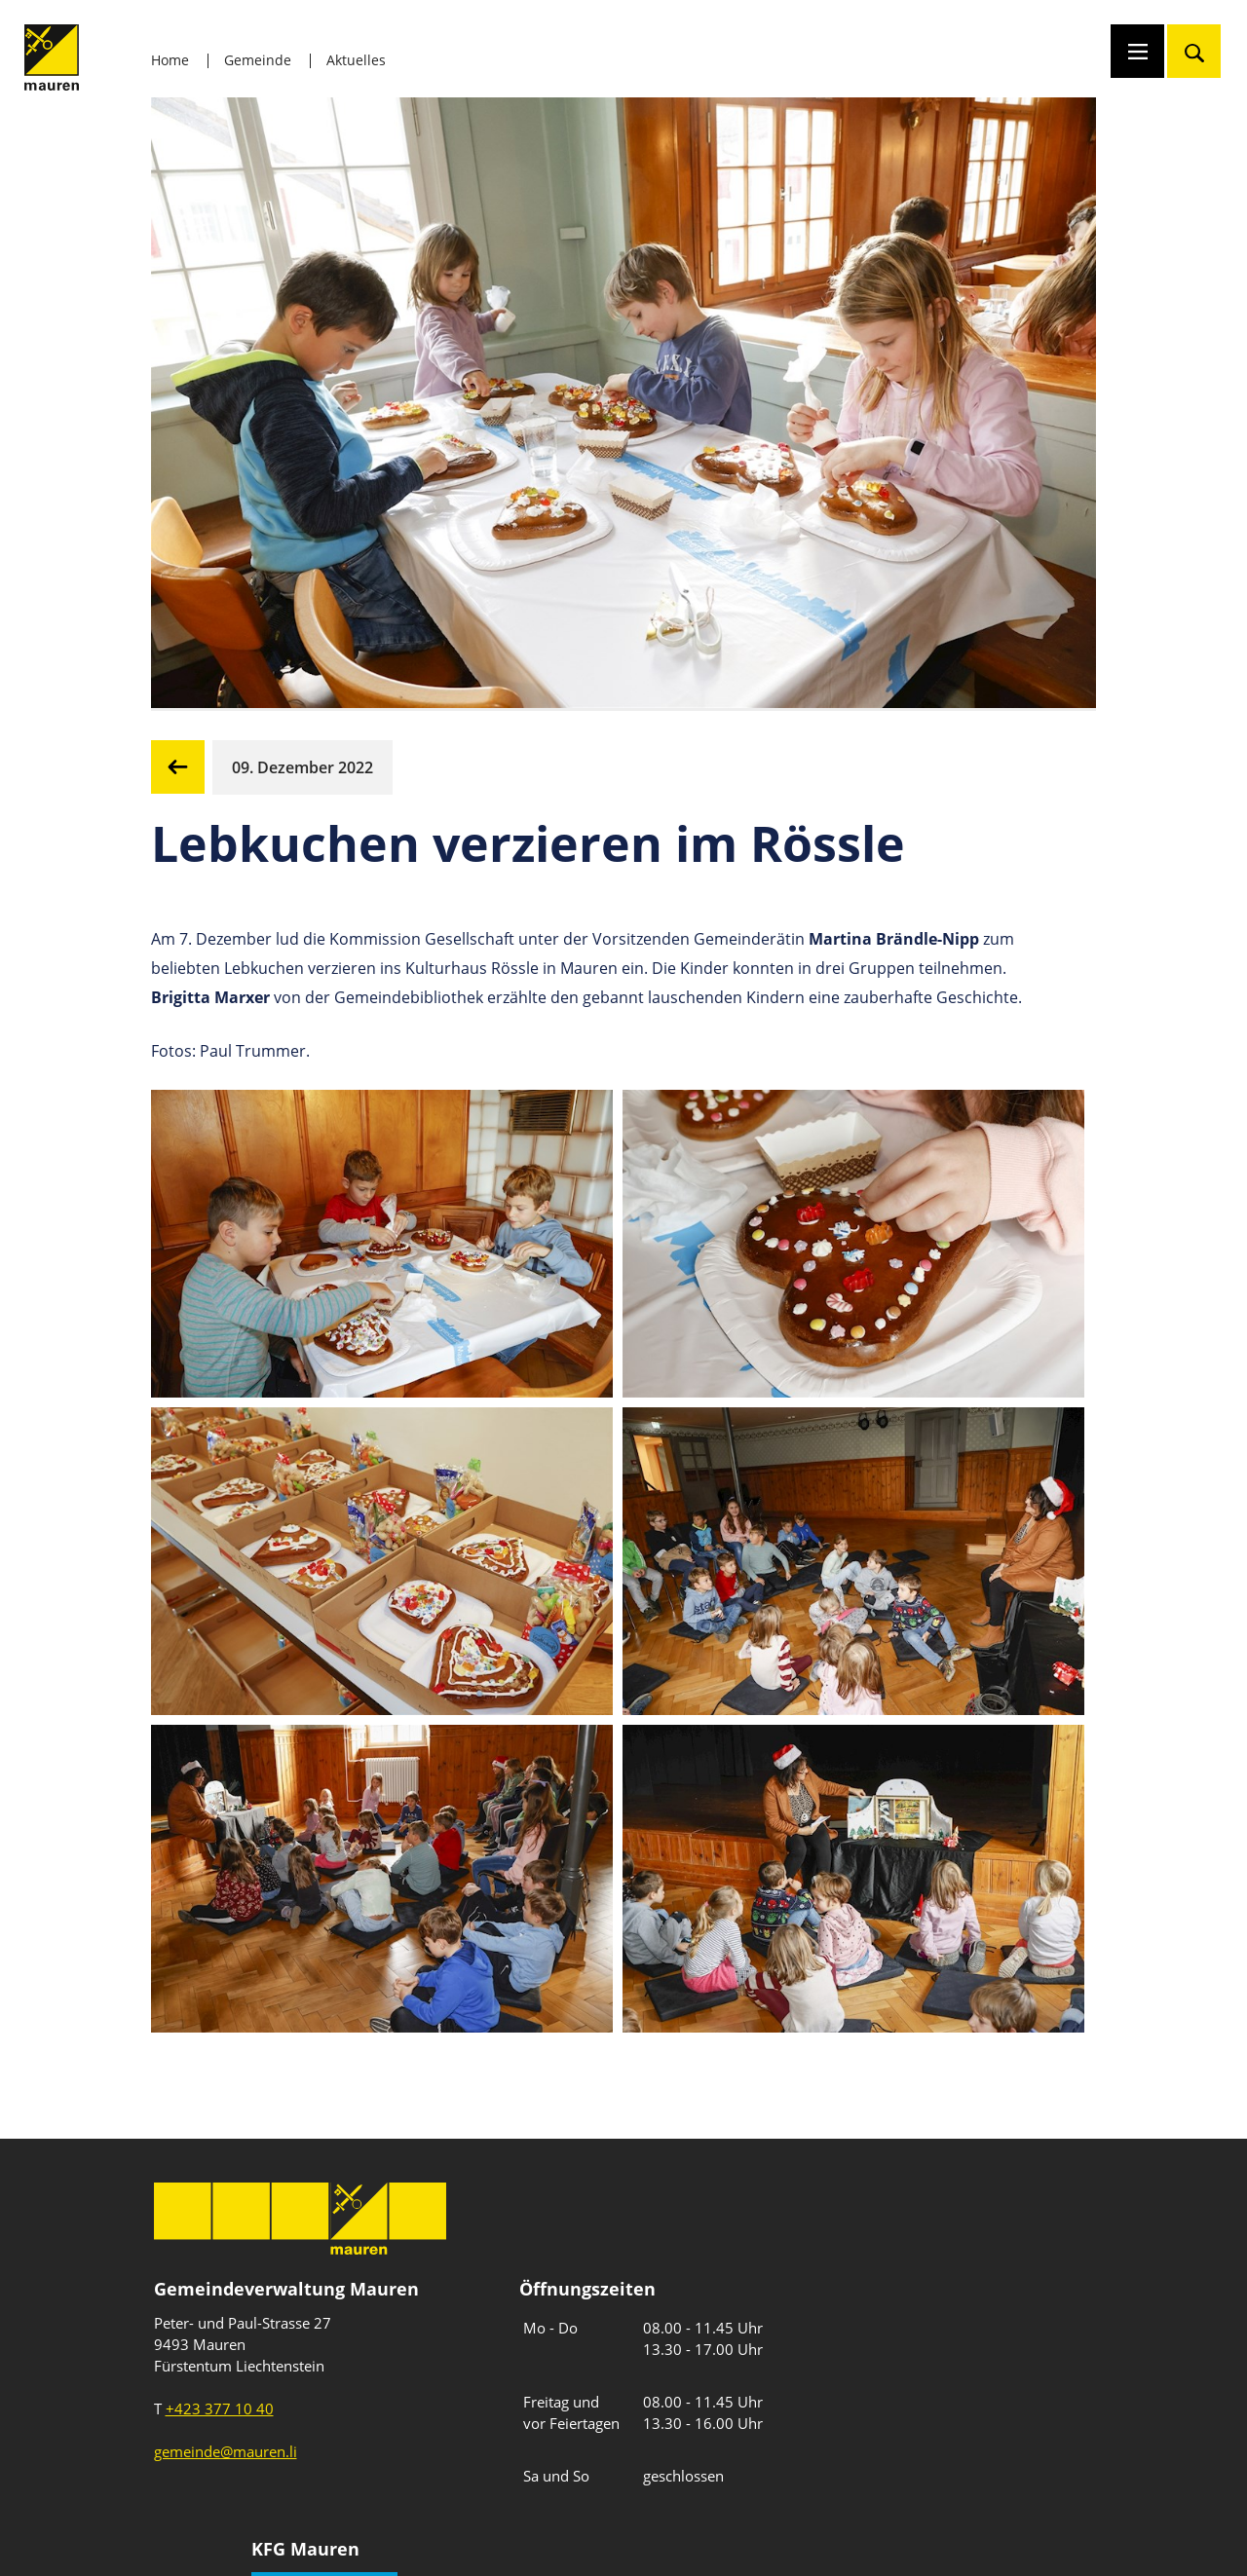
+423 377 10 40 (220, 2408)
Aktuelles (356, 60)
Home (170, 60)
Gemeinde (257, 60)
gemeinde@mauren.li (225, 2451)
